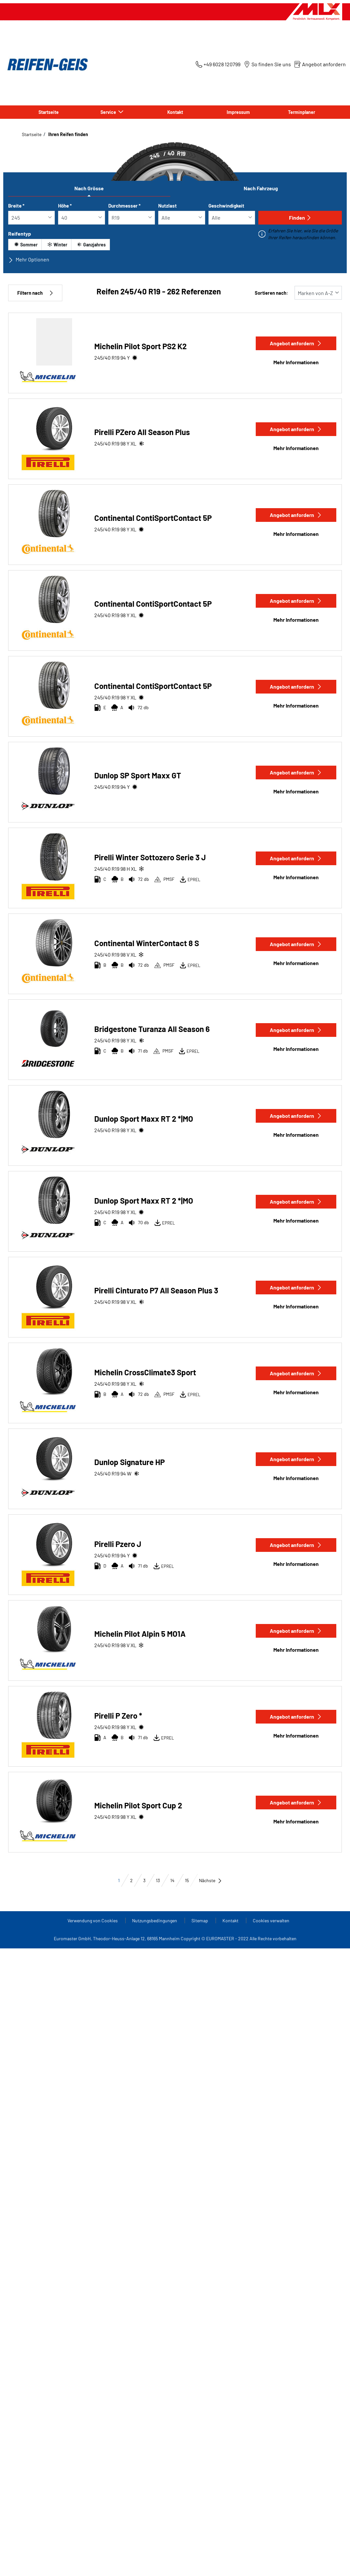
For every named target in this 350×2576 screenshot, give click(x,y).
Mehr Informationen (296, 362)
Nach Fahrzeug (261, 188)
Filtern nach (35, 293)
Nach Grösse (89, 188)
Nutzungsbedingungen (155, 1920)
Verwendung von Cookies (93, 1920)
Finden (300, 217)
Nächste (210, 1880)
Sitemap (200, 1920)
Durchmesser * (124, 206)
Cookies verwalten (271, 1920)
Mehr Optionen (28, 259)
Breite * (16, 206)
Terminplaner (301, 112)
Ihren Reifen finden (67, 134)
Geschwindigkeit (226, 206)
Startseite (48, 112)
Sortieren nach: (271, 293)
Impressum (238, 112)
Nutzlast (167, 206)
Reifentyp (19, 233)
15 (187, 1880)
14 (172, 1880)
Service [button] (108, 112)
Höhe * (65, 206)
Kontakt (175, 112)
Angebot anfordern (296, 343)
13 (158, 1880)
